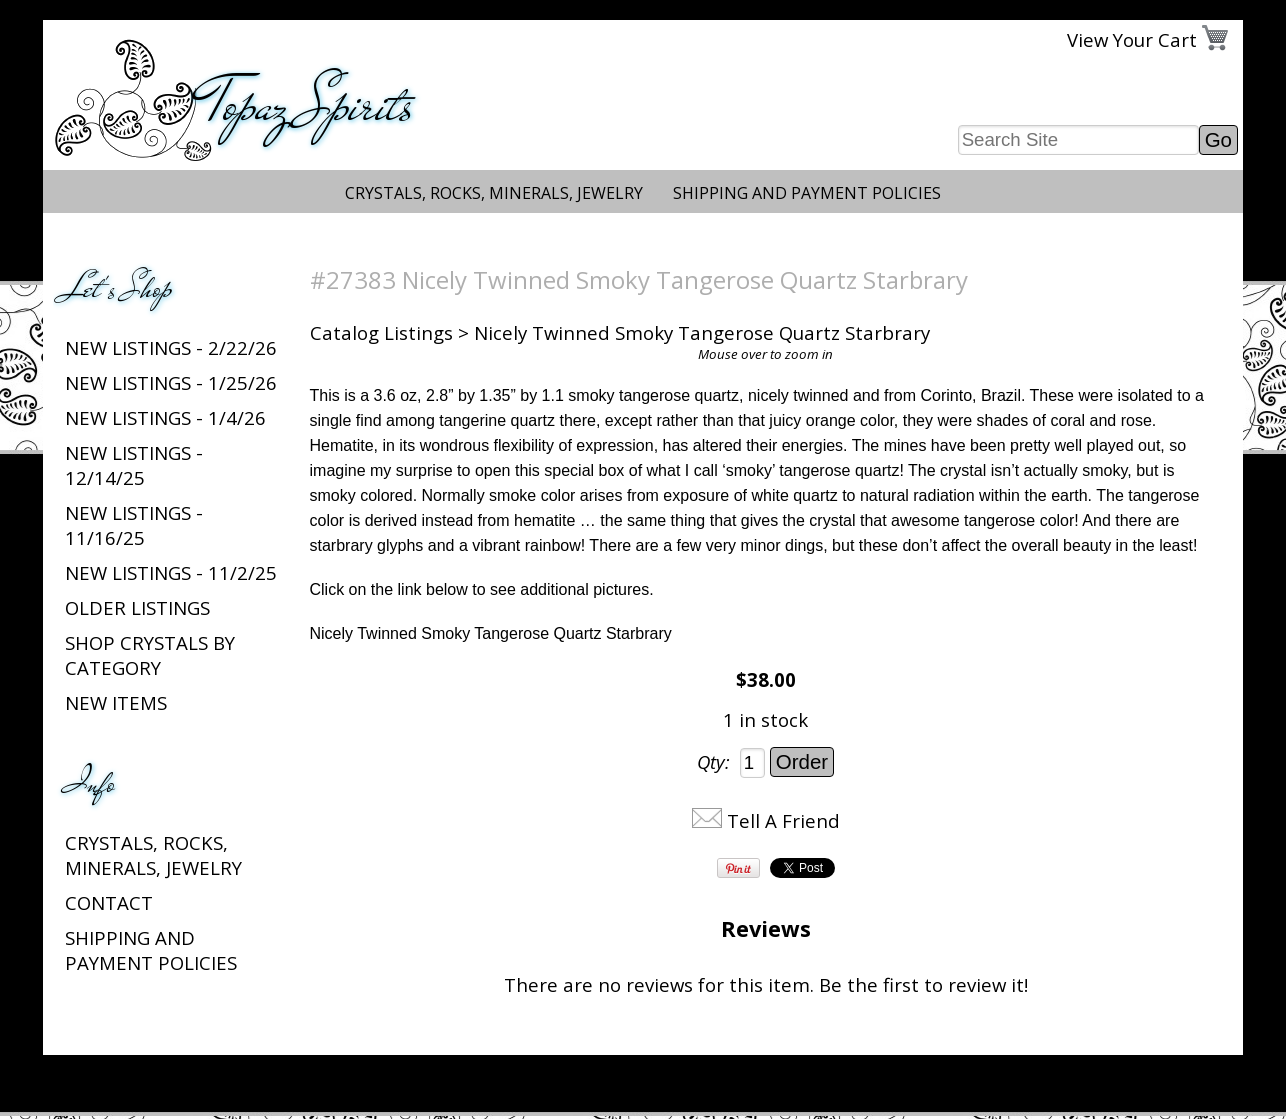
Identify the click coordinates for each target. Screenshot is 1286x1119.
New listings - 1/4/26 (165, 417)
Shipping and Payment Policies (807, 193)
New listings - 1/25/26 (171, 382)
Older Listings (137, 607)
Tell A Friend (783, 820)
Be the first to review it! (923, 984)
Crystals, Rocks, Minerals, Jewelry (494, 193)
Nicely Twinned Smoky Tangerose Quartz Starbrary (491, 633)
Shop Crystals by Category (150, 655)
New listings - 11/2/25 (171, 572)
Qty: (713, 761)
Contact (109, 902)
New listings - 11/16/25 (134, 525)
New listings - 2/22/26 (171, 347)
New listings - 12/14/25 (134, 465)
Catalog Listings (381, 332)
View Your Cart (1132, 39)
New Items (116, 702)
